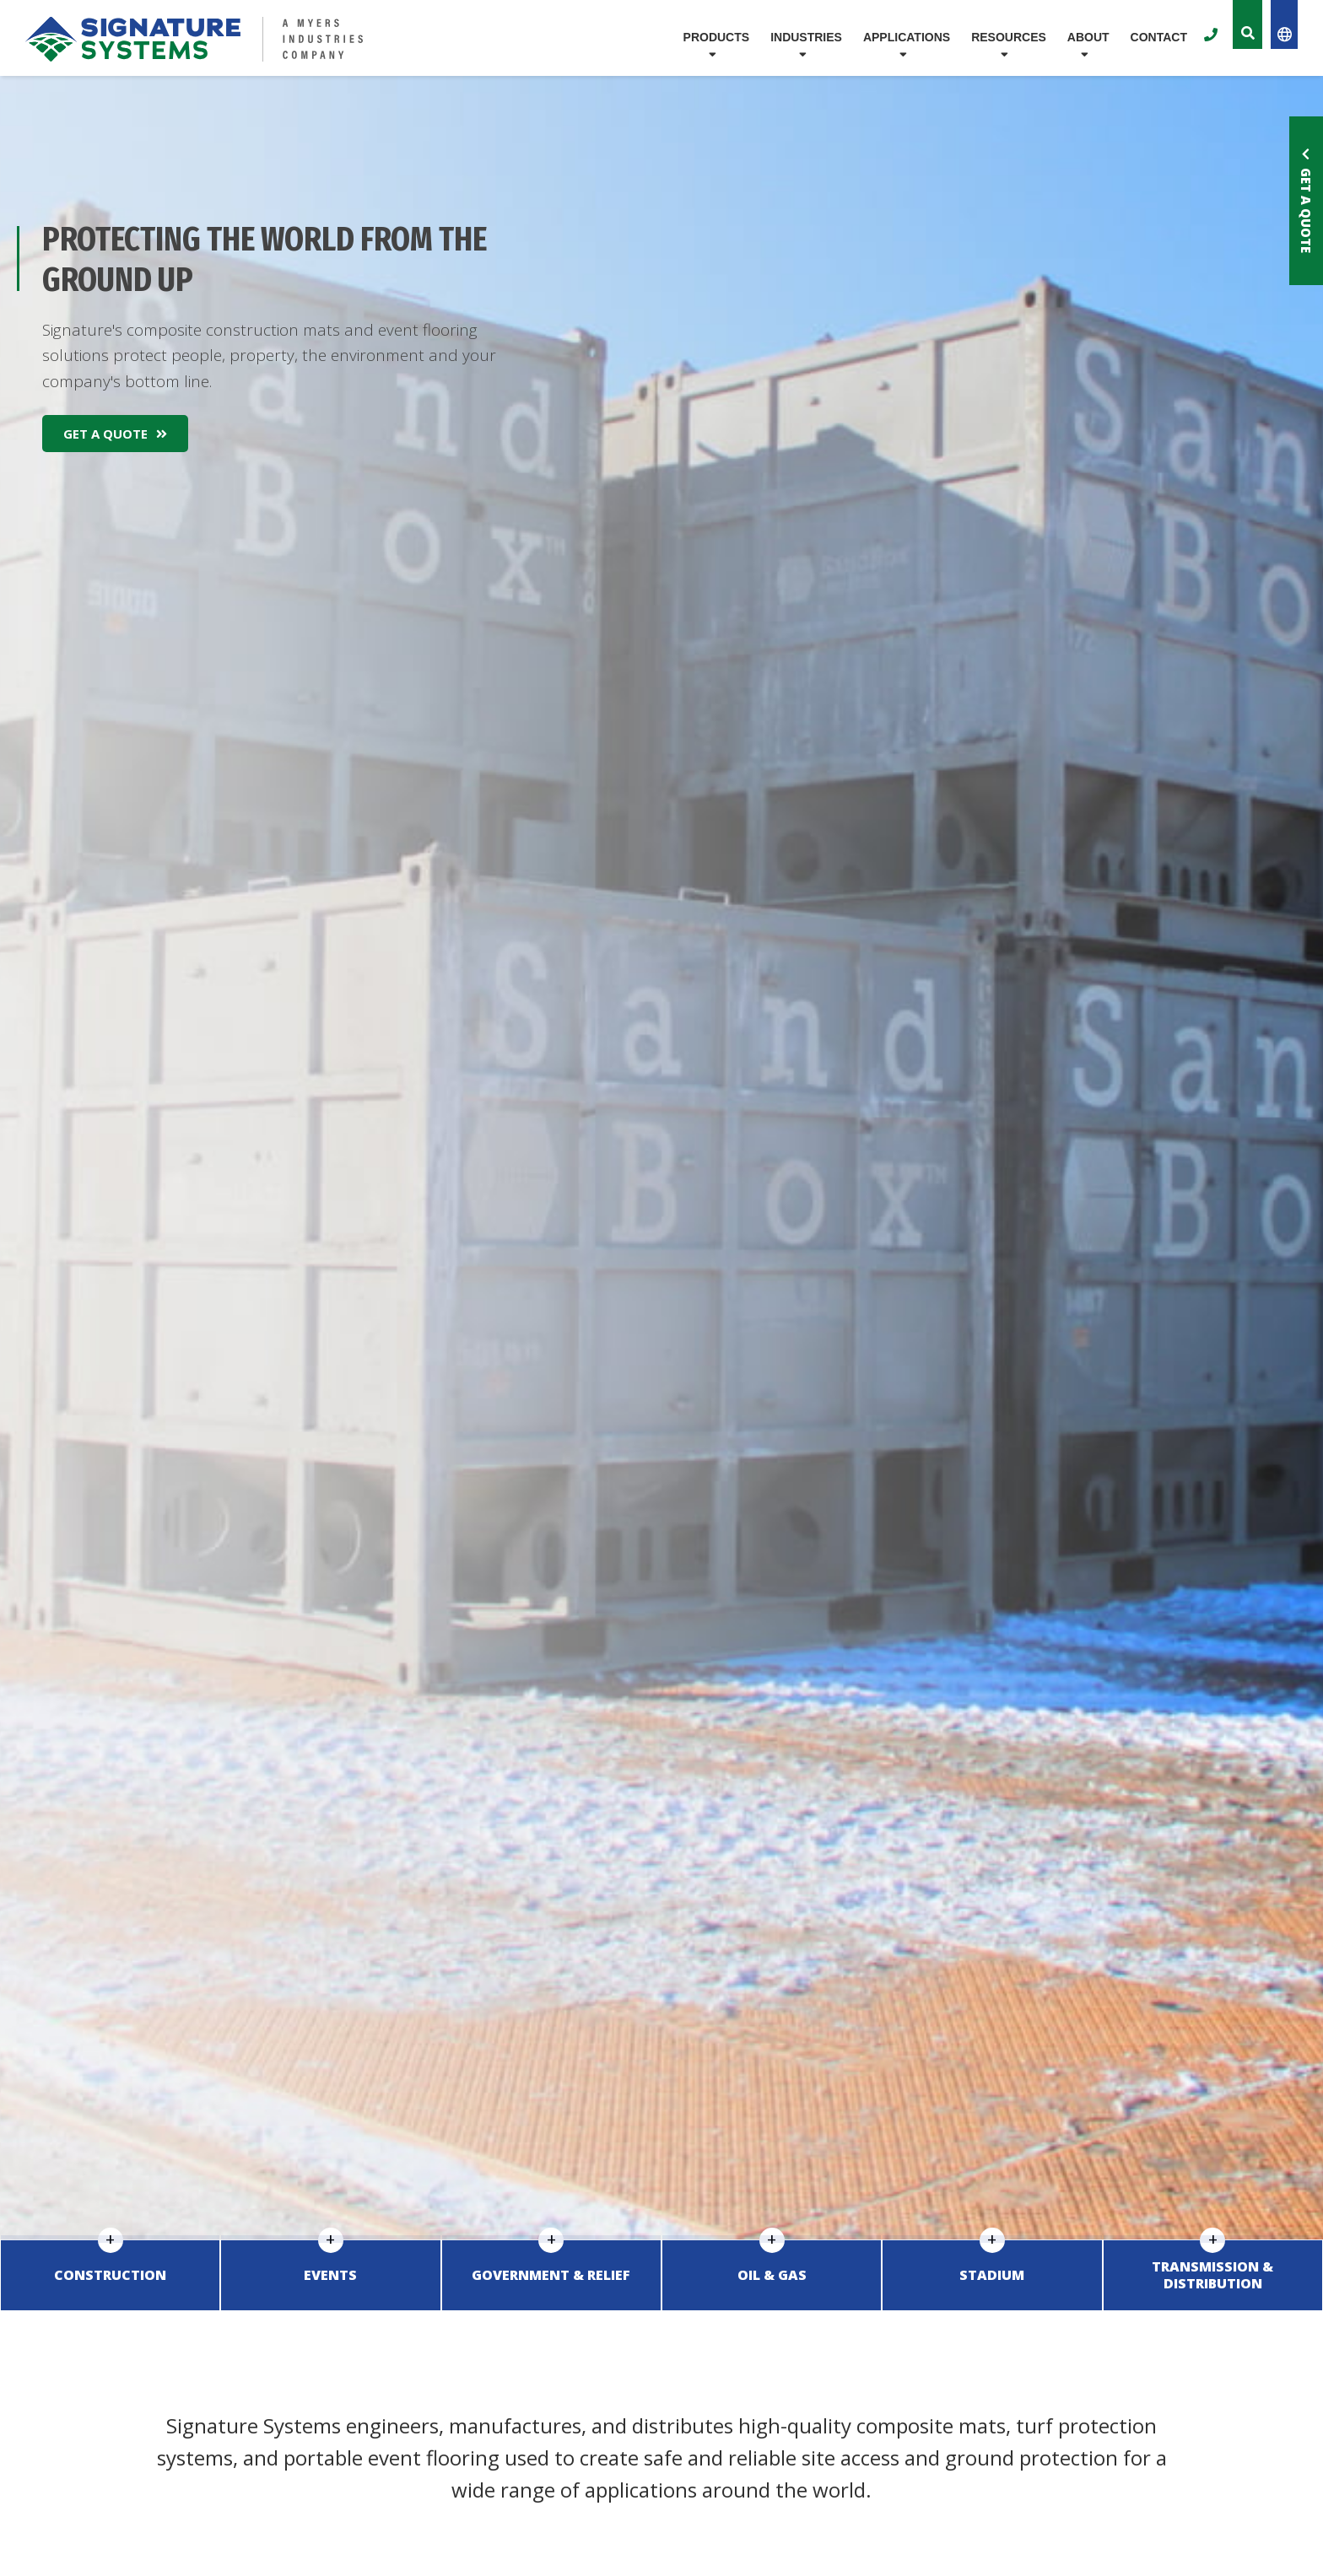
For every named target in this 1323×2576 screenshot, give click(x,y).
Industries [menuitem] (806, 37)
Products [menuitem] (716, 37)
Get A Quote (115, 433)
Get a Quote (1306, 200)
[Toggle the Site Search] (1247, 24)
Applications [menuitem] (906, 37)
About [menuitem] (1088, 37)
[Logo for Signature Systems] (235, 39)
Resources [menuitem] (1008, 37)
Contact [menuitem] (1159, 37)
